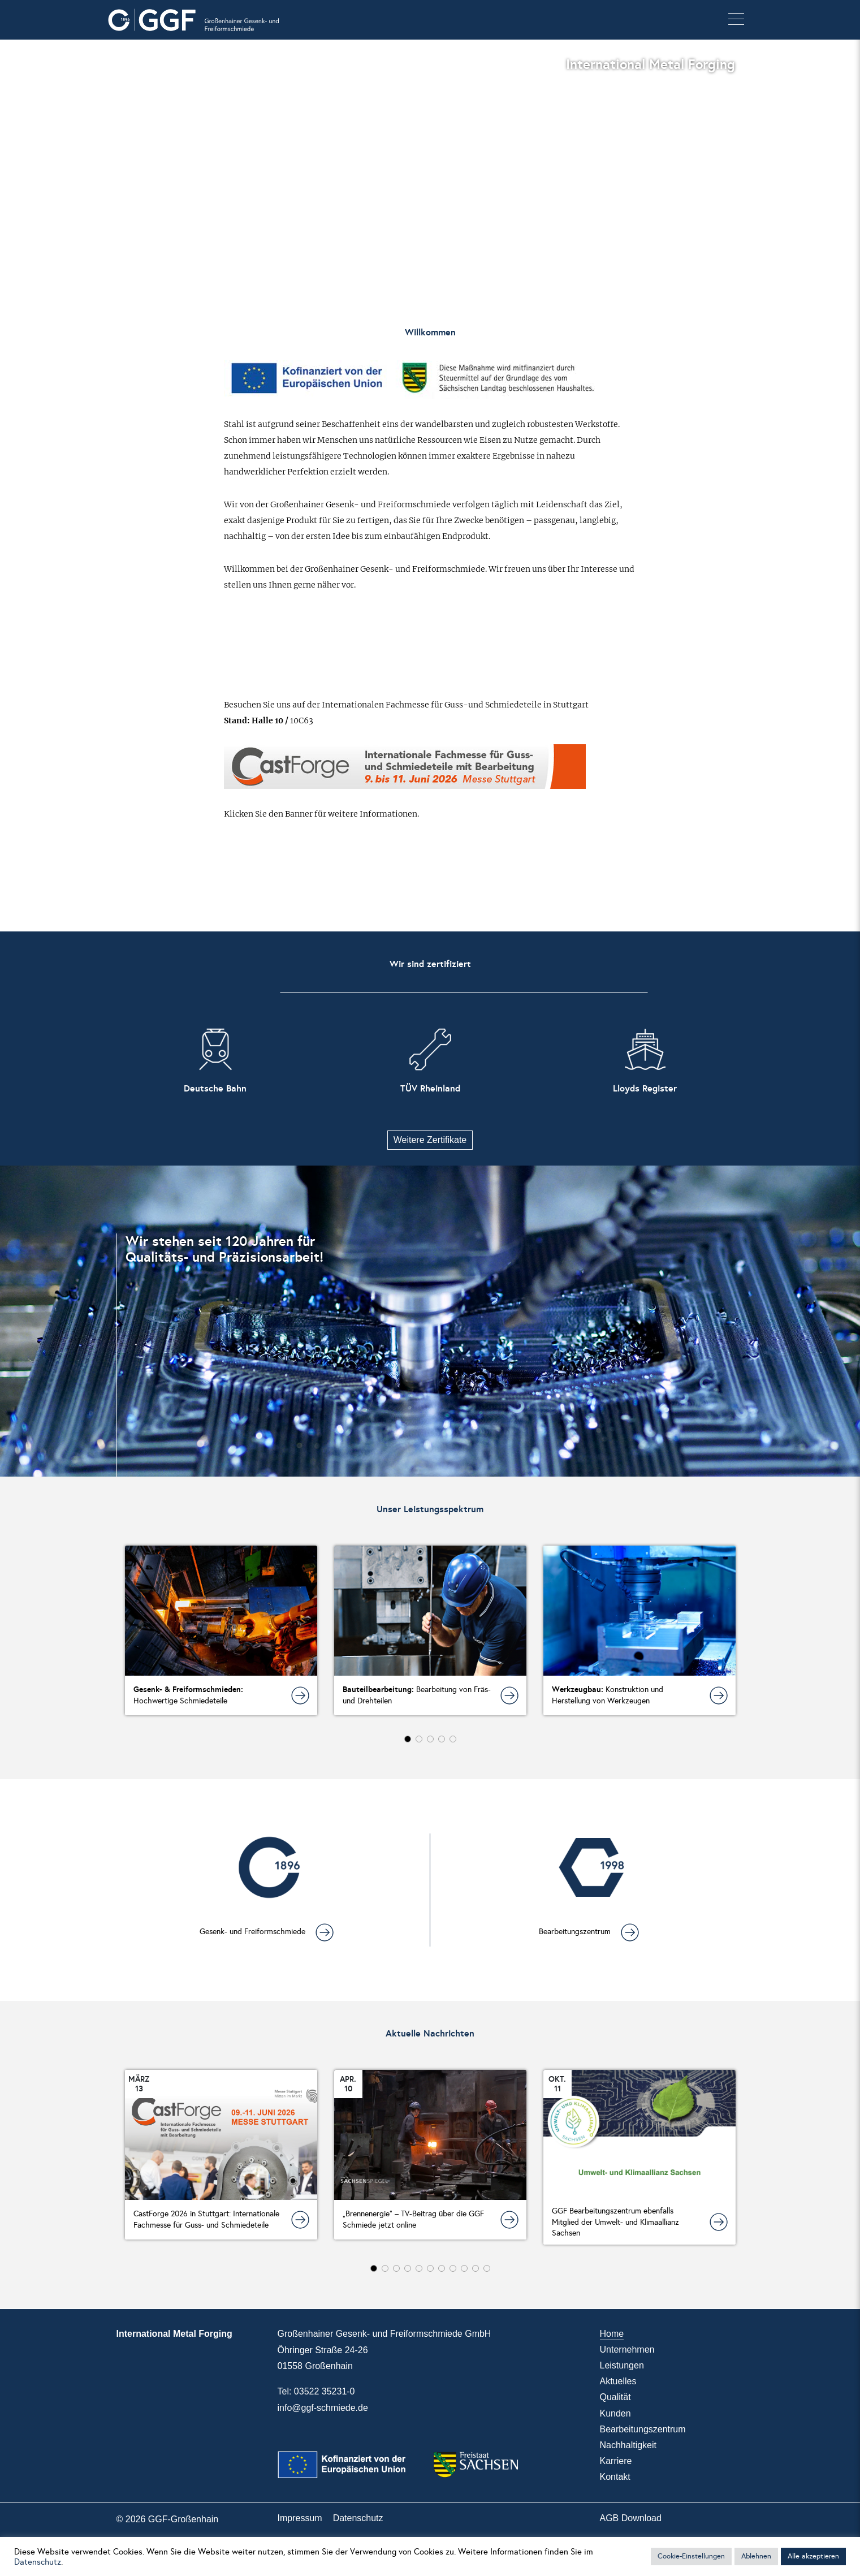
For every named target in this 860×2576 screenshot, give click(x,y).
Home (612, 2333)
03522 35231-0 (324, 2391)
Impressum (300, 2518)
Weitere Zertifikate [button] (430, 1140)
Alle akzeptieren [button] (813, 2556)
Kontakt (615, 2477)
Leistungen (622, 2365)
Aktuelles (618, 2381)
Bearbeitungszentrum (643, 2429)
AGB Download (631, 2518)
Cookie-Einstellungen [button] (691, 2556)
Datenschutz (358, 2518)
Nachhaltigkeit (628, 2445)
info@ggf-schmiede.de (323, 2408)
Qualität (615, 2397)
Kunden (615, 2413)
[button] (736, 19)
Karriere (616, 2461)
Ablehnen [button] (756, 2556)
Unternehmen (627, 2349)
